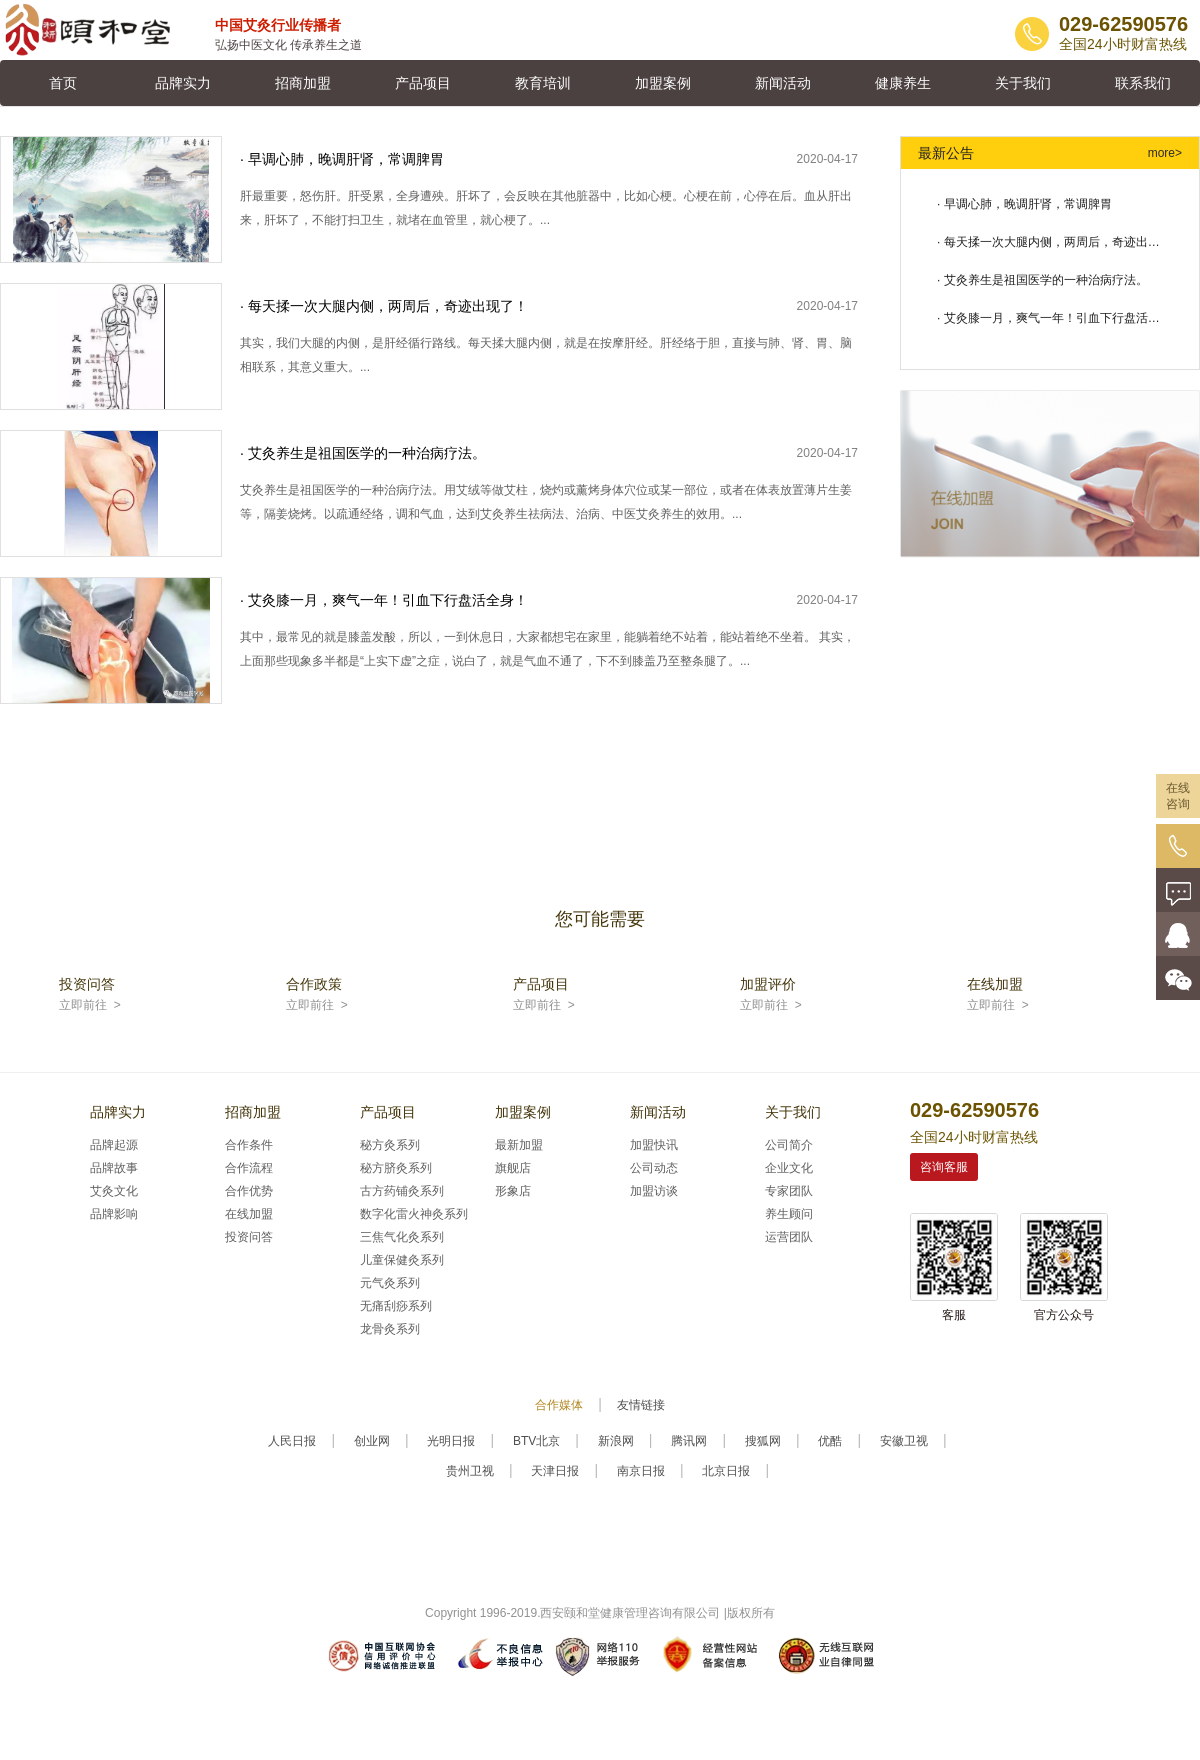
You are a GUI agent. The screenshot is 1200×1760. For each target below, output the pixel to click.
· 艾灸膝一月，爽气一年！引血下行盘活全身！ (1048, 324)
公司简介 (789, 1145)
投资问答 (249, 1237)
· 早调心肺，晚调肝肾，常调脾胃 (1024, 204)
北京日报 (726, 1471)
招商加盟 (303, 83)
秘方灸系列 (390, 1145)
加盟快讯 (654, 1145)
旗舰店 (513, 1168)
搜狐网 (763, 1441)
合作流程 (249, 1168)
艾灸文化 (114, 1191)
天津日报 (555, 1471)
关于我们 (1023, 83)
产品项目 (423, 83)
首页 (63, 83)
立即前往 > (90, 1005)
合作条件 (249, 1145)
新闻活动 (783, 83)
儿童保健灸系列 (402, 1260)
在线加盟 (249, 1214)
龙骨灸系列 (390, 1329)
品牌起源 (114, 1145)
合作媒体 (559, 1405)
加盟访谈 (654, 1191)
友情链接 (641, 1405)
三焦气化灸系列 (402, 1237)
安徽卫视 (904, 1441)
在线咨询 (1178, 796)
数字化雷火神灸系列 (414, 1214)
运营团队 (789, 1237)
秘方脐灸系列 (396, 1168)
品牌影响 (114, 1214)
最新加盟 (519, 1145)
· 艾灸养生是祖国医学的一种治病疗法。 (1042, 280)
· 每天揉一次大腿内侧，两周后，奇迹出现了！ (1048, 248)
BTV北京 (536, 1441)
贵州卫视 (470, 1471)
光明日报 (451, 1441)
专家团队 (789, 1191)
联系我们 (1143, 83)
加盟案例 (663, 83)
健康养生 (903, 83)
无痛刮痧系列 (396, 1306)
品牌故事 (114, 1168)
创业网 (372, 1441)
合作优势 (249, 1191)
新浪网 (616, 1441)
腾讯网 (689, 1441)
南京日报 (641, 1471)
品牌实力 (183, 83)
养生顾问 (789, 1214)
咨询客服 (944, 1167)
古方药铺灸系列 (402, 1191)
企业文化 (789, 1168)
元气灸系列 (390, 1283)
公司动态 (654, 1168)
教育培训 (543, 83)
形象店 (513, 1191)
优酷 (830, 1441)
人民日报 (292, 1441)
